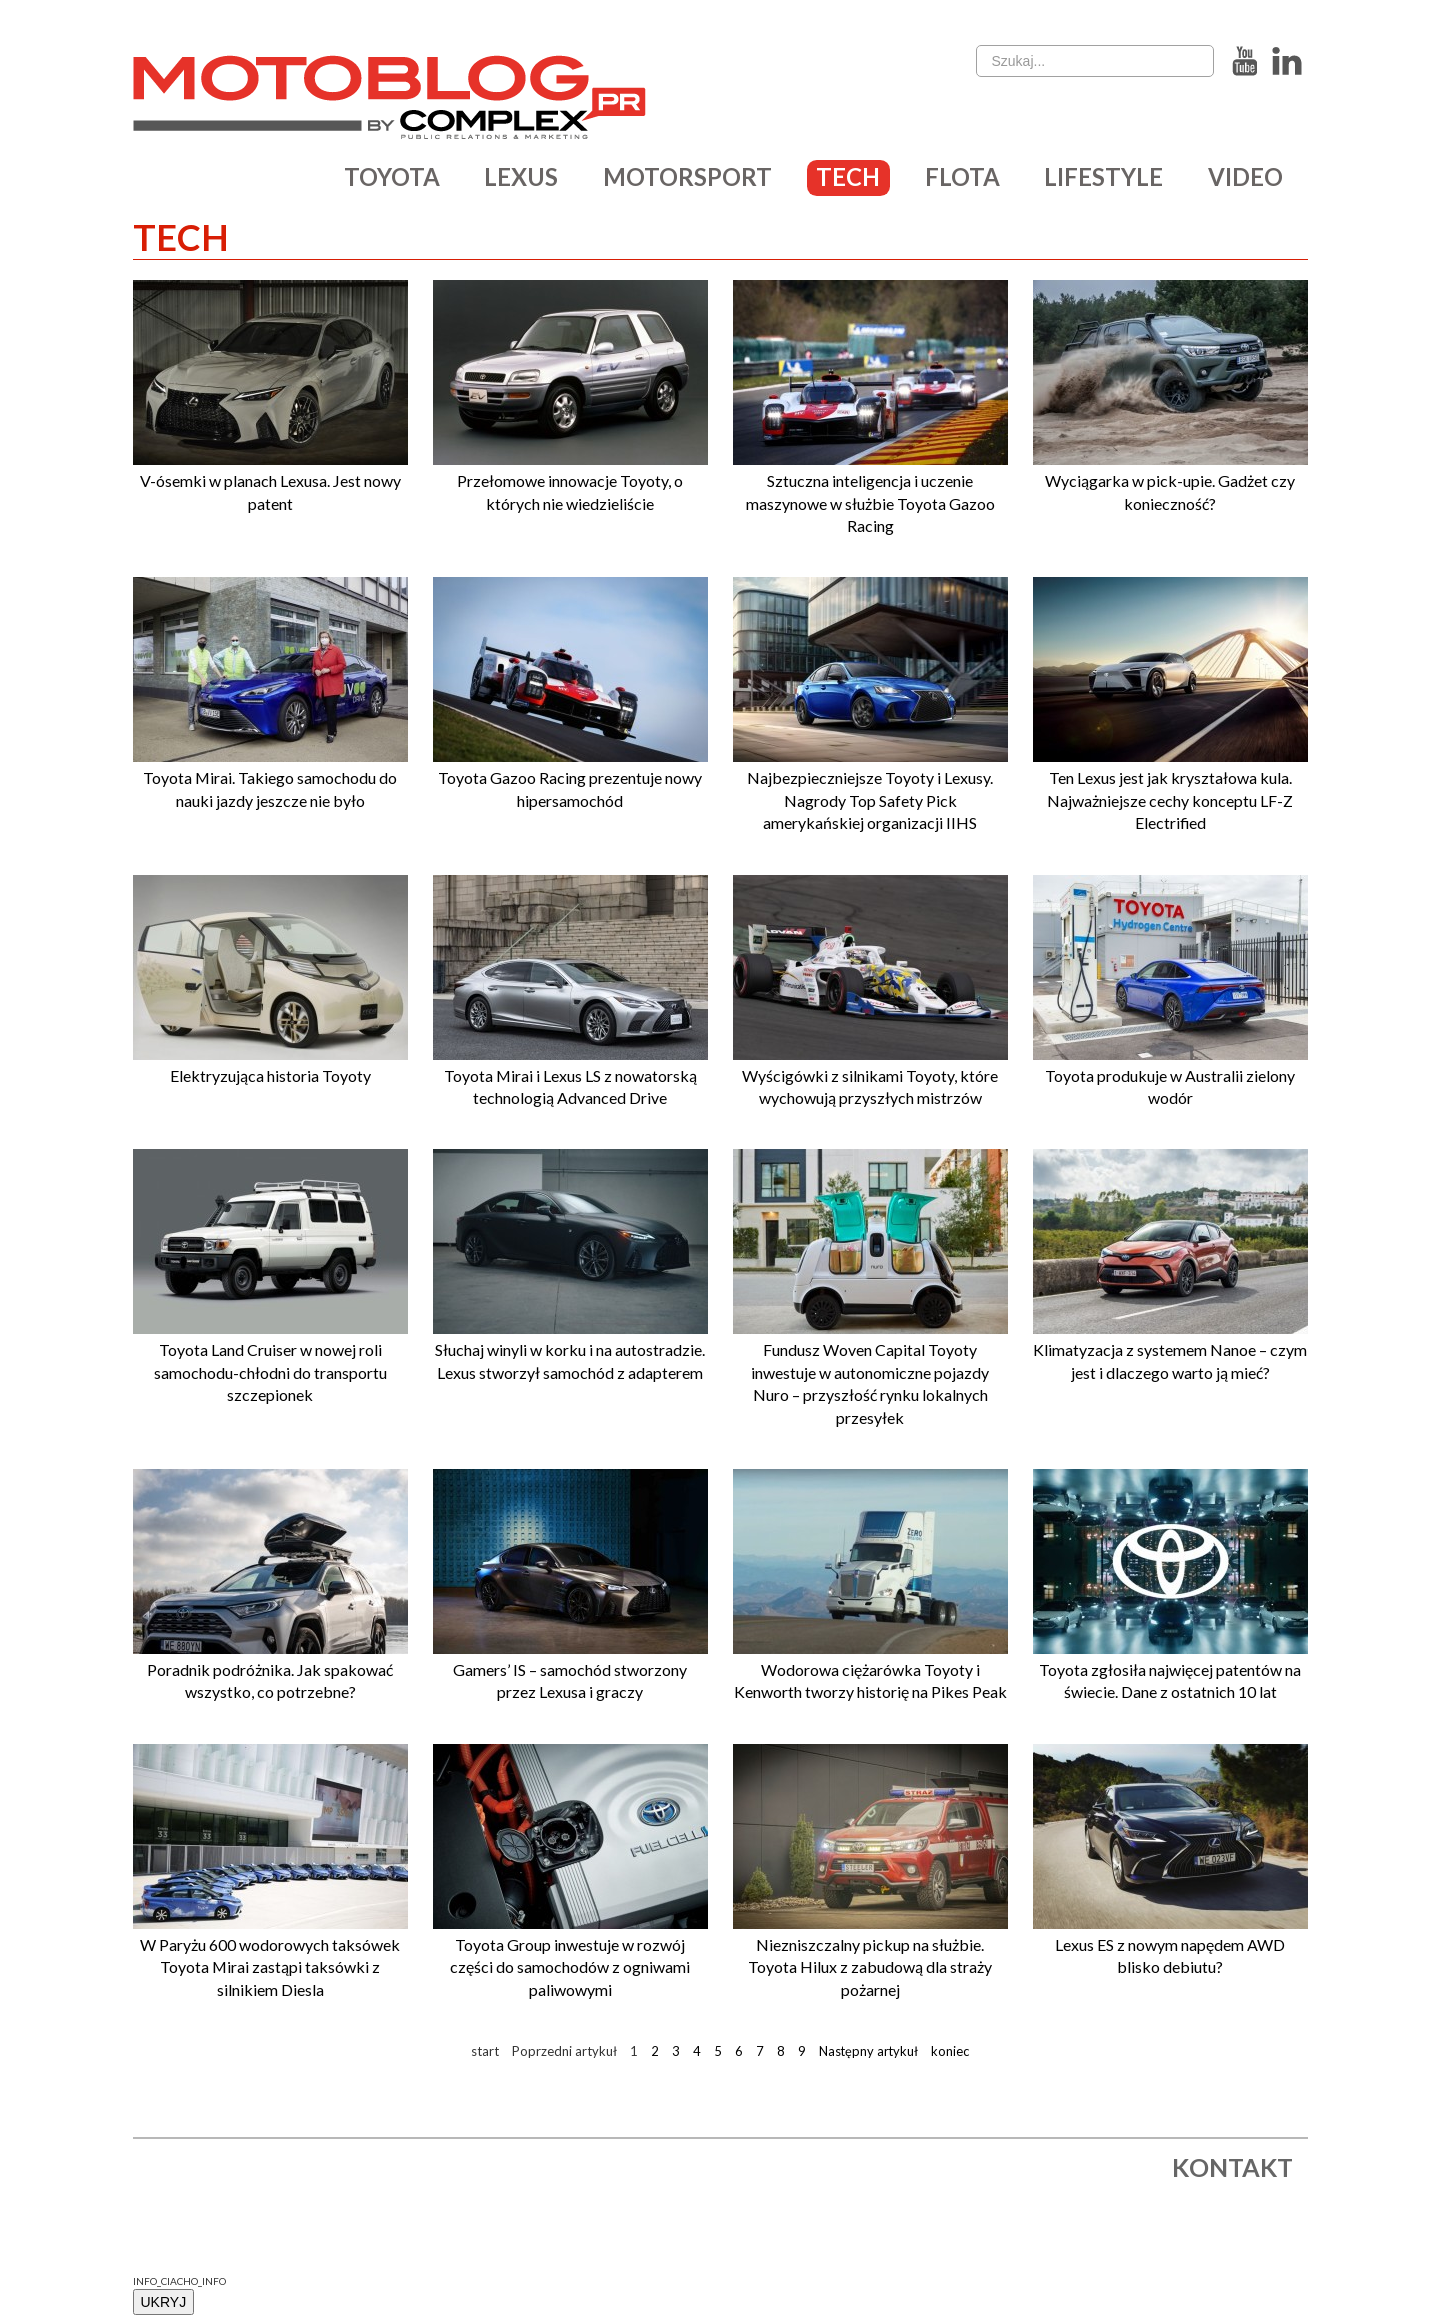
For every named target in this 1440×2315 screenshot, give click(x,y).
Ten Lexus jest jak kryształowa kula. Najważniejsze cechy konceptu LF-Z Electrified (1170, 800)
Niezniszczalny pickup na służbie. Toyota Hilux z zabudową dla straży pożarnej (870, 1967)
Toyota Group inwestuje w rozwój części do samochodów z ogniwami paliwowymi (570, 1967)
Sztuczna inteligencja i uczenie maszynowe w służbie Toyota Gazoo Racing (870, 503)
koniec (951, 2051)
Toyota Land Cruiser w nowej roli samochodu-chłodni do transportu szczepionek (270, 1372)
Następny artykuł (868, 2051)
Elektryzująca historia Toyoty (270, 1075)
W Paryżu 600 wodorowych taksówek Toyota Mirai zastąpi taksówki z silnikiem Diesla (270, 1967)
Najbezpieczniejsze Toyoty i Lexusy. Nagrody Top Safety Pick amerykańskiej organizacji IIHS (870, 800)
